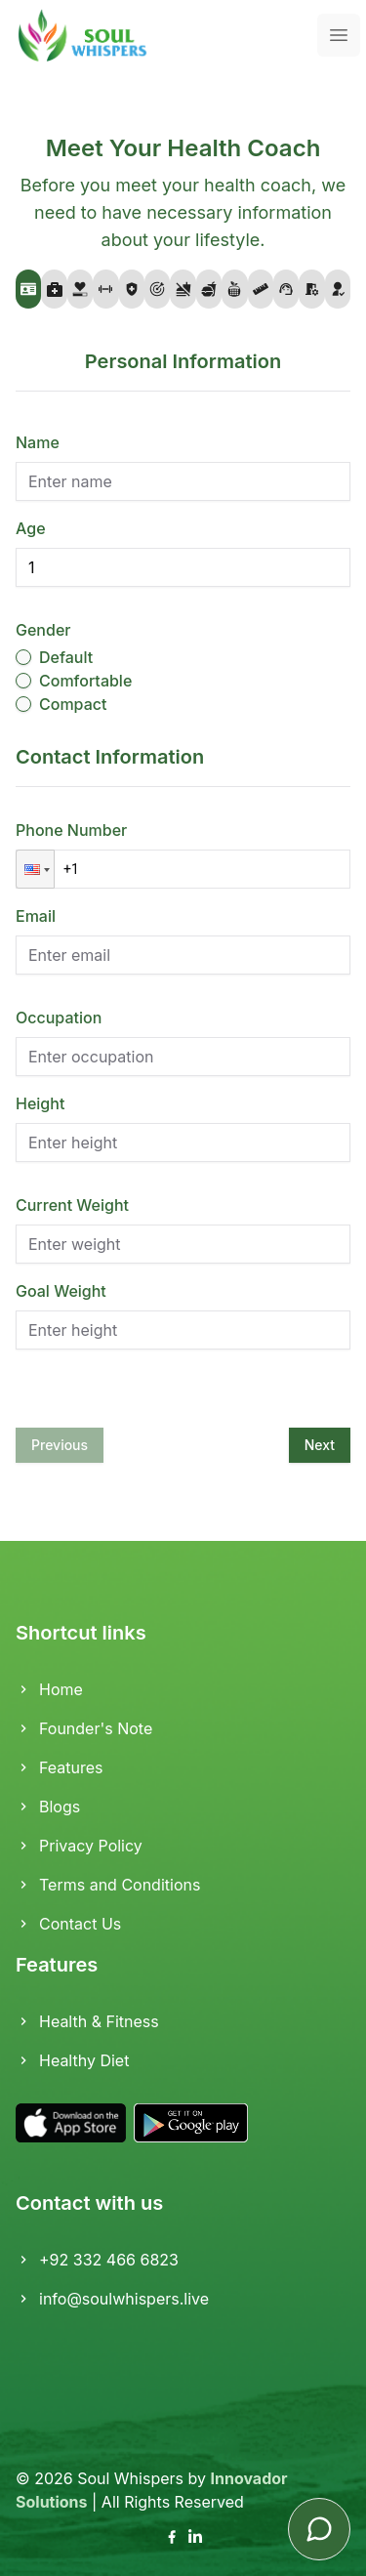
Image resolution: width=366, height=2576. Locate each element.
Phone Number (71, 830)
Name (38, 442)
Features (59, 1767)
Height (40, 1103)
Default (66, 657)
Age (31, 528)
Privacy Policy (79, 1845)
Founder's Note (84, 1728)
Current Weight (72, 1205)
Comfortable (85, 680)
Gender (43, 630)
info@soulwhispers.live (112, 2298)
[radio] (23, 657)
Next (320, 1444)
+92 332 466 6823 (97, 2259)
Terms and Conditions (108, 1884)
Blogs (48, 1806)
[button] (35, 869)
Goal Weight (61, 1291)
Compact (72, 704)
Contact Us (68, 1923)
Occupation (59, 1017)
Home (49, 1689)
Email (36, 916)
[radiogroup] (183, 680)
